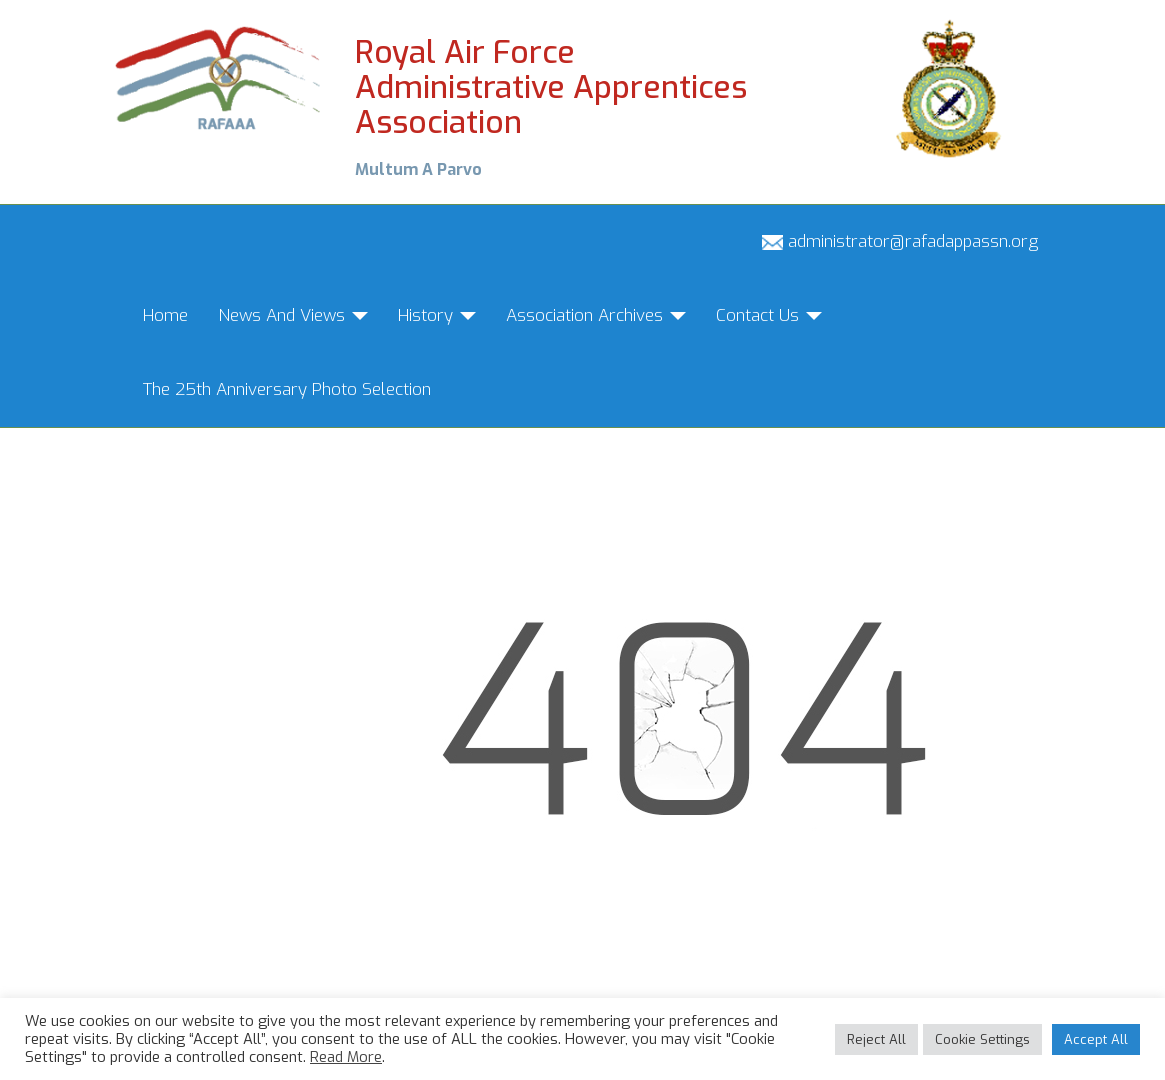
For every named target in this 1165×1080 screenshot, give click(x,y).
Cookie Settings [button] (982, 1039)
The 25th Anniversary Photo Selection (287, 389)
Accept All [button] (1096, 1039)
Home (165, 315)
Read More (346, 1057)
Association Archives (596, 315)
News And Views (293, 315)
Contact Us (769, 315)
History (437, 315)
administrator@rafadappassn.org (900, 241)
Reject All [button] (876, 1039)
